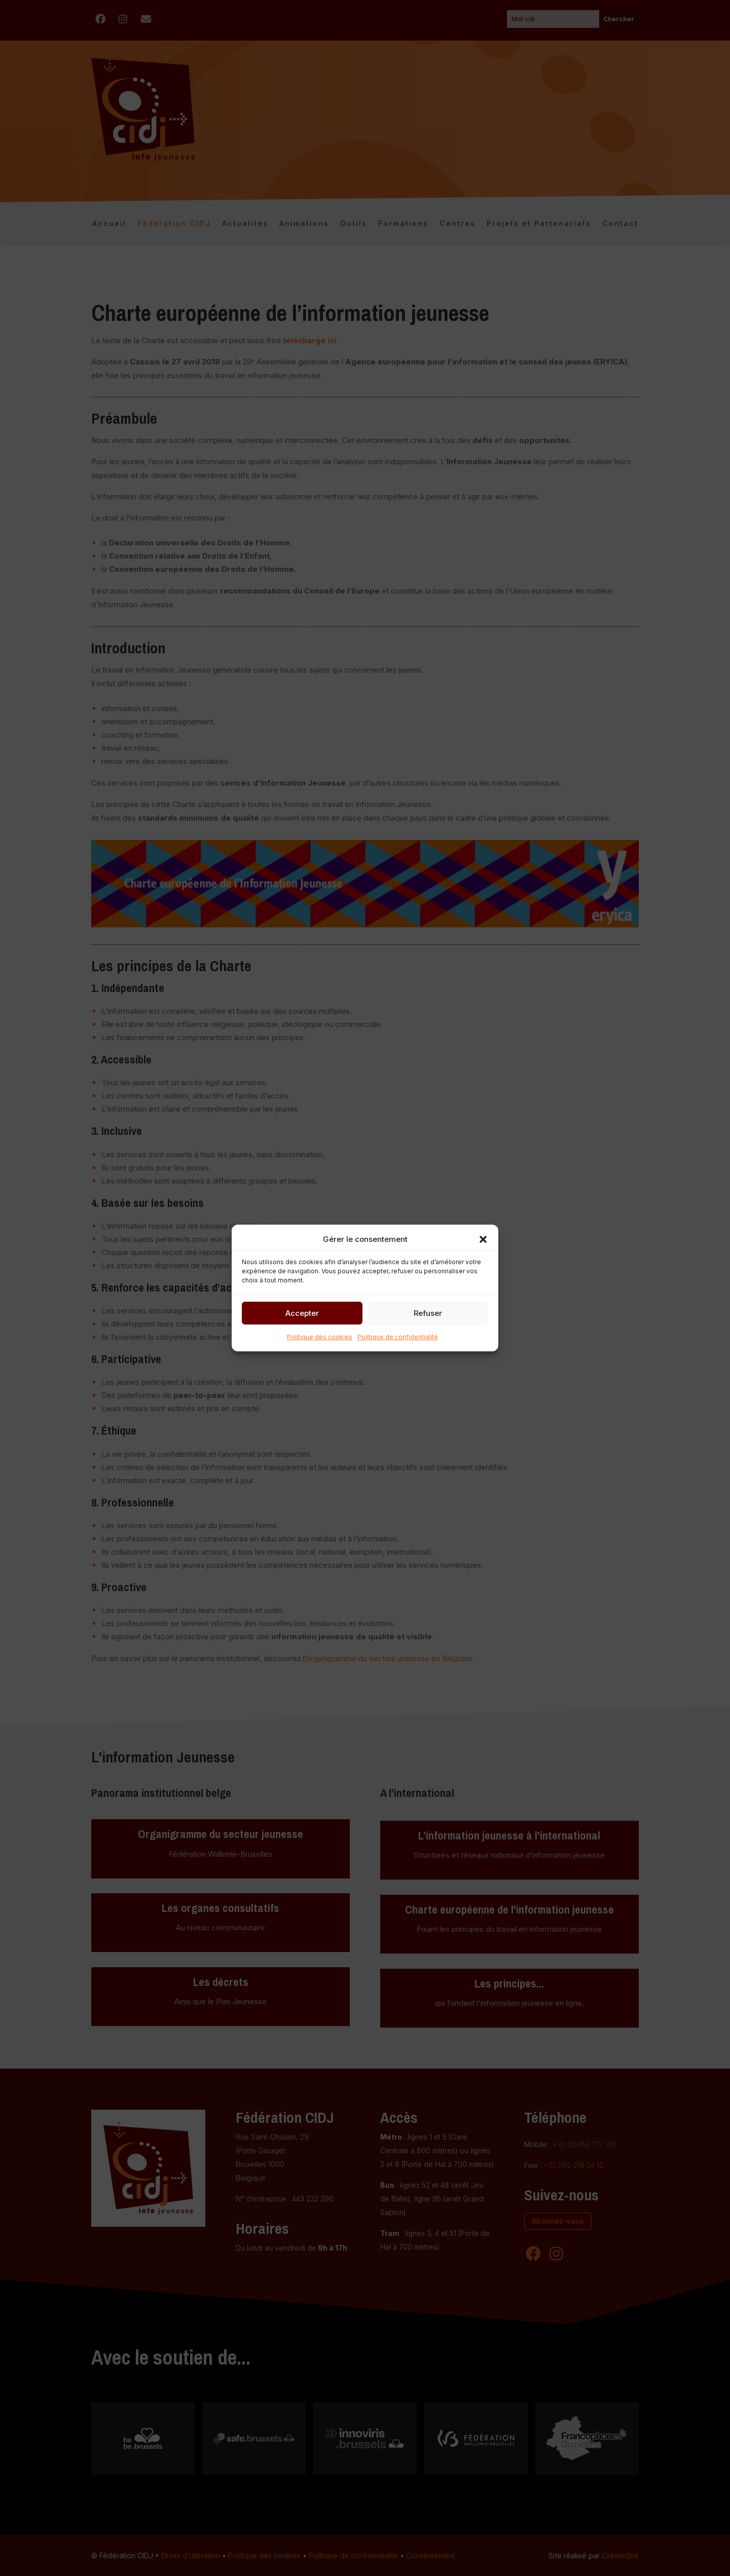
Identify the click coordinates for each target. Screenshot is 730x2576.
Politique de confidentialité (397, 1337)
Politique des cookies (319, 1337)
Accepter (302, 1313)
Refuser (428, 1313)
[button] (483, 1239)
